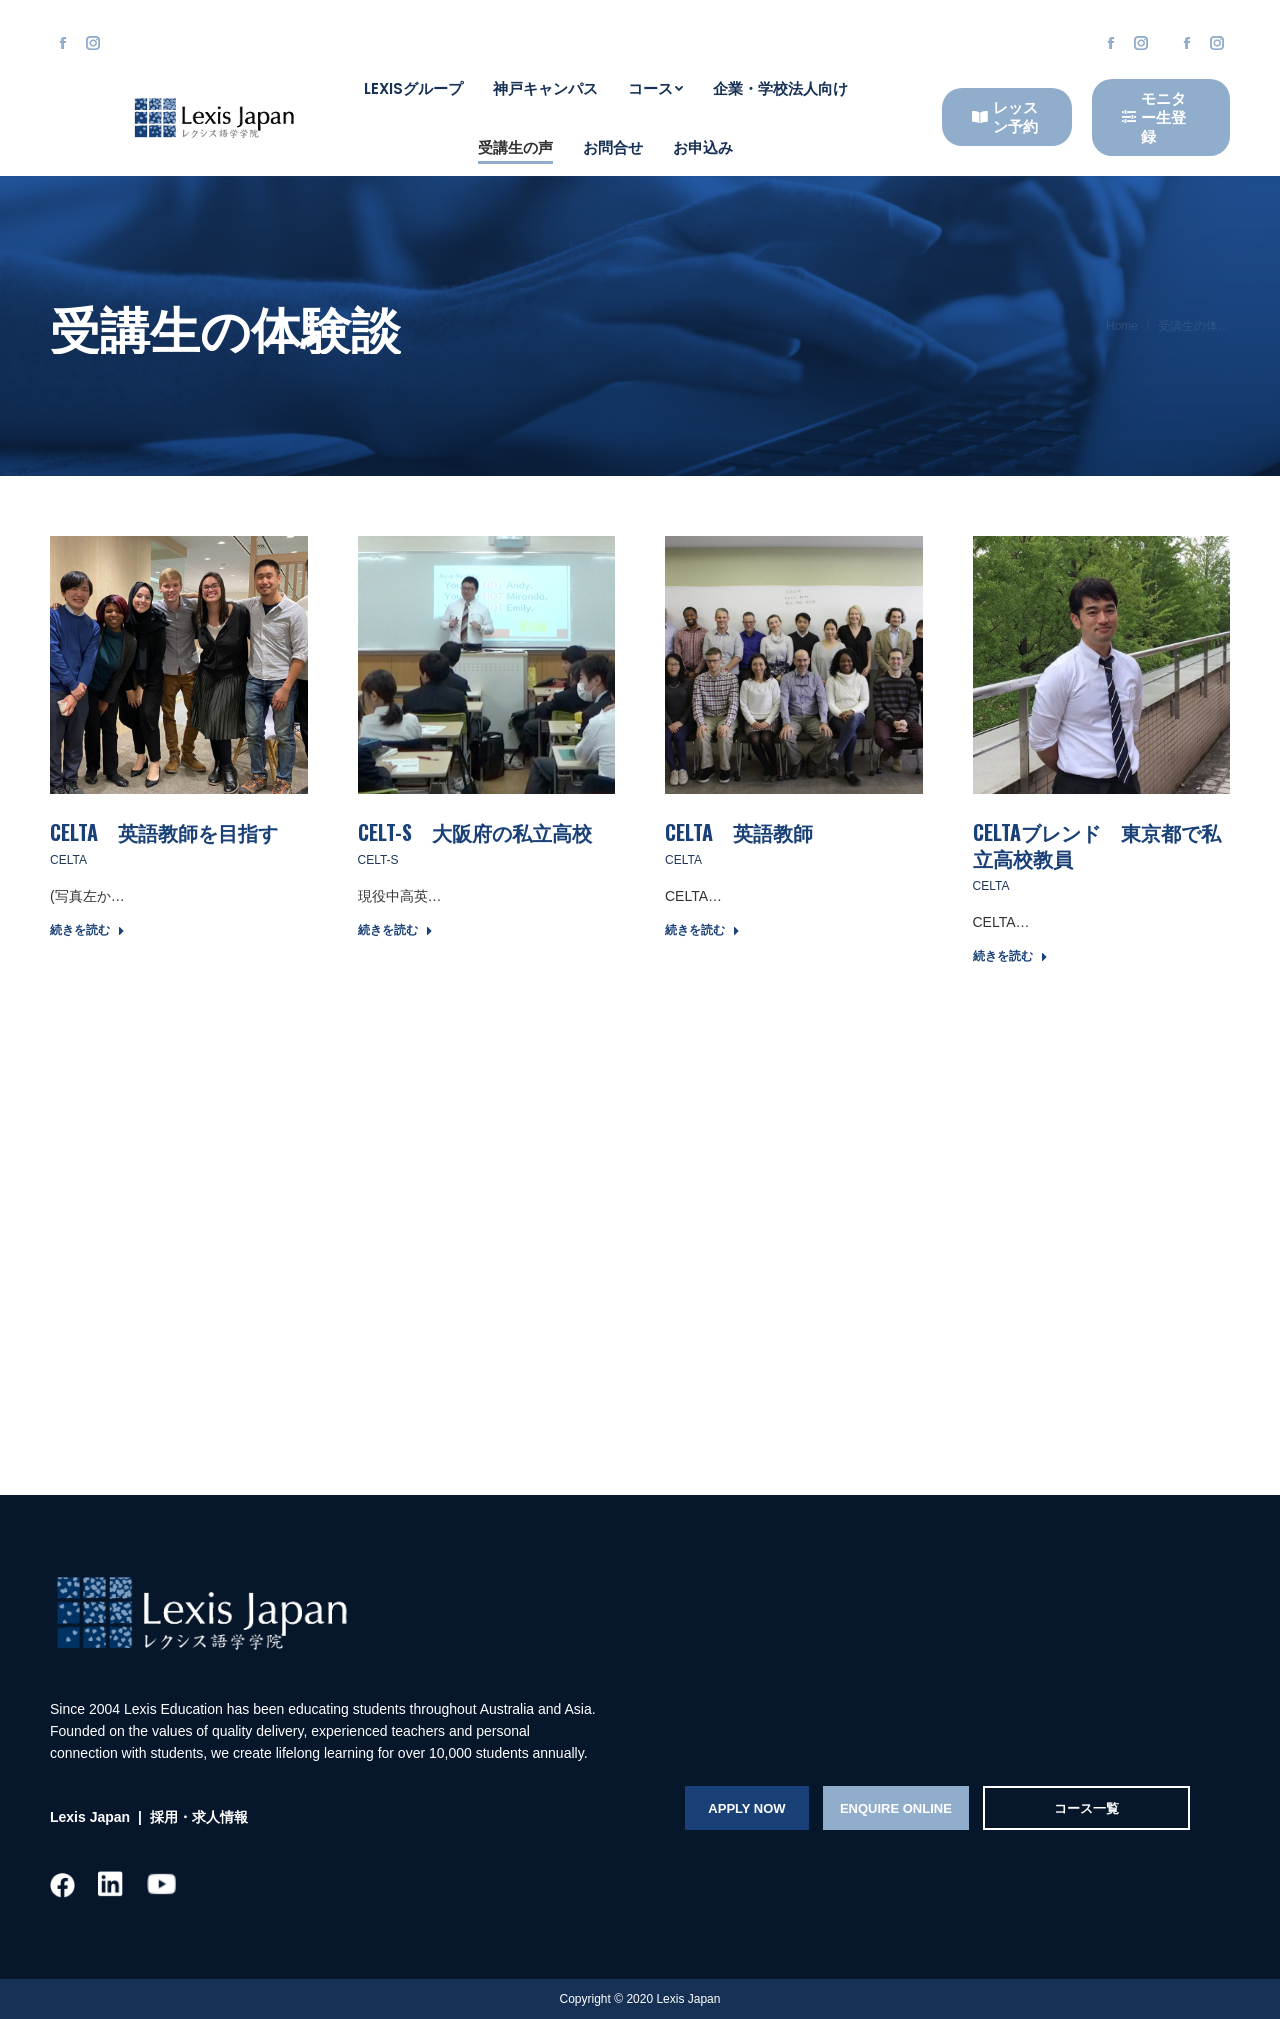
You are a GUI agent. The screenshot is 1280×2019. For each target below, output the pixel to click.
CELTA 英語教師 (739, 832)
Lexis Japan (90, 1817)
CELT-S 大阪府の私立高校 (475, 832)
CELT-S (378, 860)
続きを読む (87, 930)
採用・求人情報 (197, 1817)
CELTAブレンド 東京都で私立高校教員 (1097, 845)
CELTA (68, 860)
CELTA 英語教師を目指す (164, 832)
